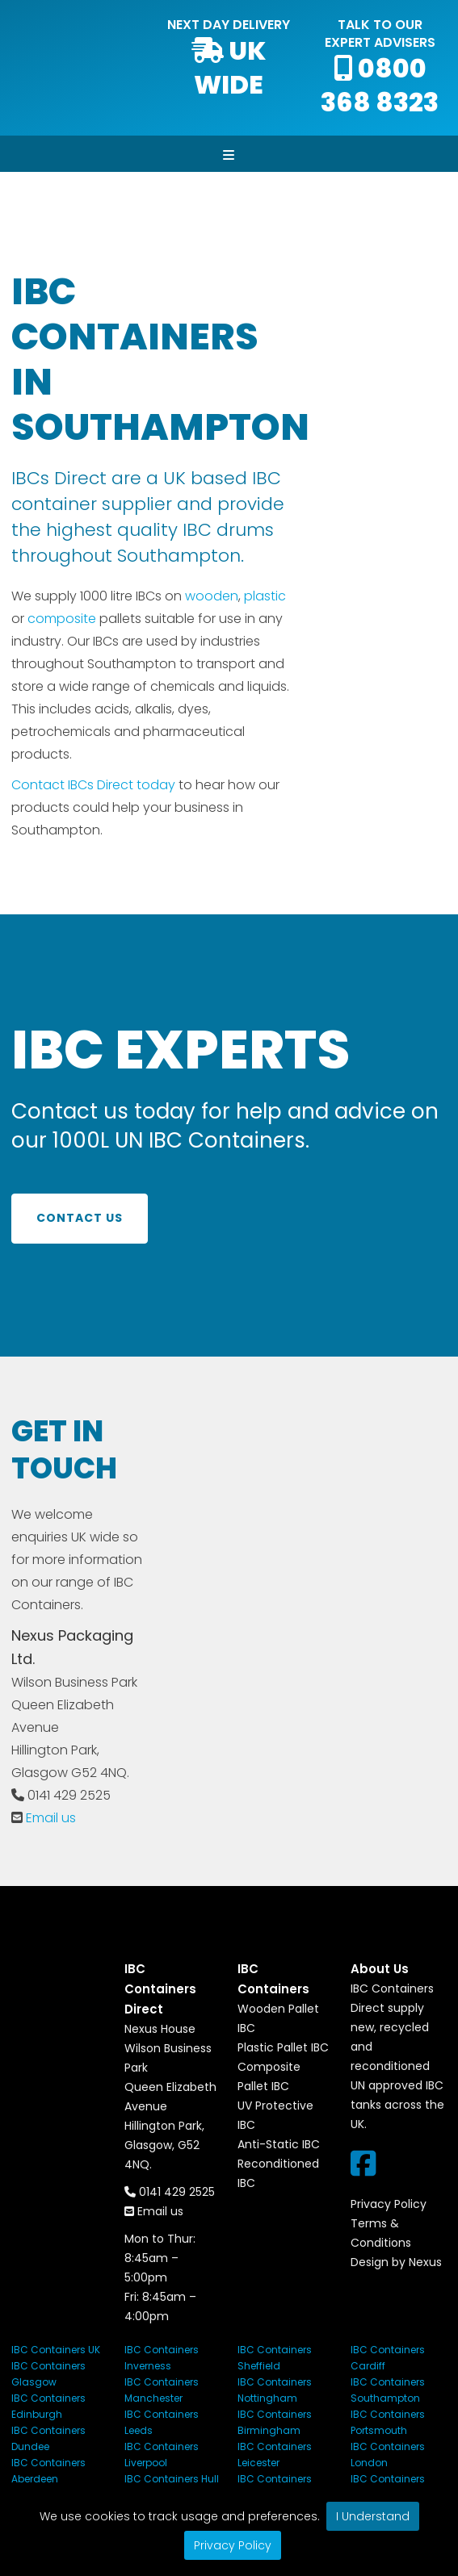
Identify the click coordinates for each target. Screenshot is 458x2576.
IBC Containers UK (55, 2349)
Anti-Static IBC (278, 2144)
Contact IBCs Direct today (93, 785)
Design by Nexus (396, 2262)
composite (61, 618)
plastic (265, 596)
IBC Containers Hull (171, 2479)
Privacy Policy (232, 2545)
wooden (211, 596)
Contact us (79, 1218)
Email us (51, 1818)
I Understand (373, 2516)
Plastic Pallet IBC (283, 2047)
